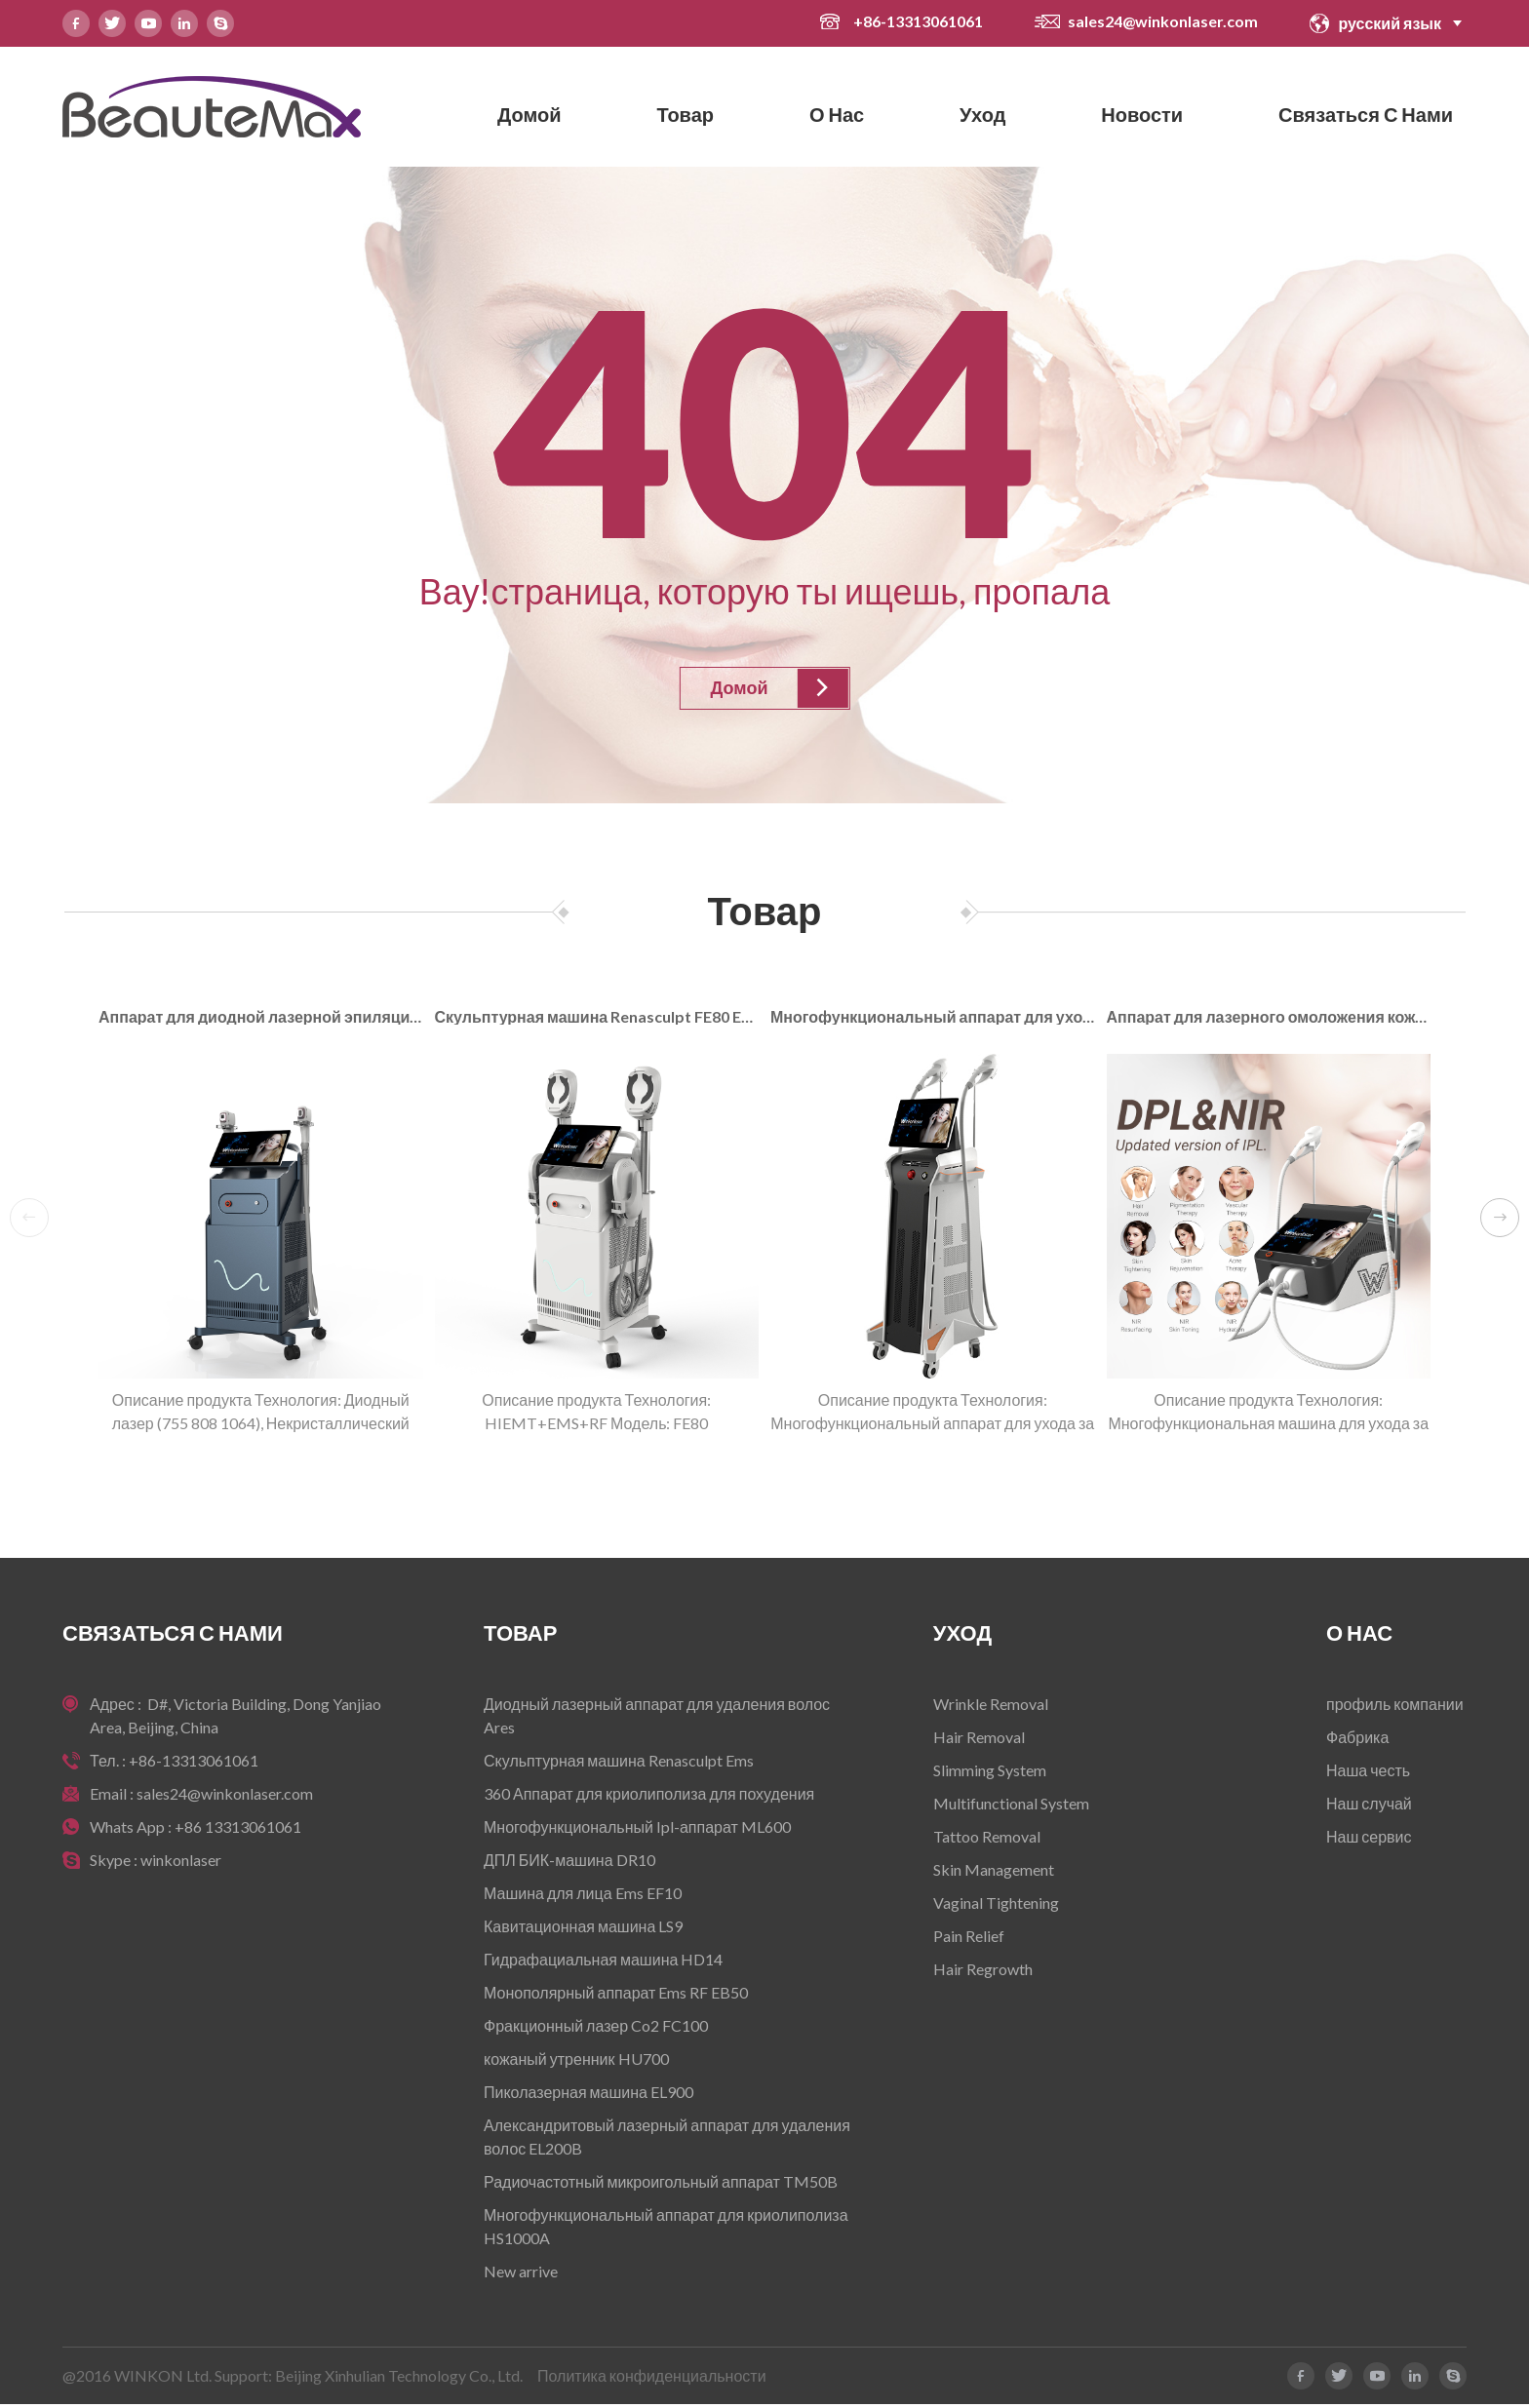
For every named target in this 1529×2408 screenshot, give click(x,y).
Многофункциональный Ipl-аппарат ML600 (637, 1830)
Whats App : (132, 1830)
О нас (836, 114)
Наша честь (1368, 1774)
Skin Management (993, 1873)
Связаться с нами (1365, 114)
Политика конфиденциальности (651, 2379)
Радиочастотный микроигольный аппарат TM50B (661, 2185)
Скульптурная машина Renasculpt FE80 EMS (597, 1019)
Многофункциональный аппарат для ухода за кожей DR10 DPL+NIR (932, 1019)
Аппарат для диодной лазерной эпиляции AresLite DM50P (260, 1019)
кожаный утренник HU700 (576, 2062)
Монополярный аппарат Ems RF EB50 (616, 1996)
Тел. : (109, 1764)
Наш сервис (1369, 1840)
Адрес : (117, 1707)
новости (1142, 114)
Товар (685, 114)
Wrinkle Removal (990, 1707)
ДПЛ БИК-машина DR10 (569, 1863)
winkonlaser (180, 1863)
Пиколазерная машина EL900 (588, 2095)
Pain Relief (968, 1939)
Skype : (115, 1863)
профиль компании (1395, 1707)
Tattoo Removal (986, 1840)
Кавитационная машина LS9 (583, 1930)
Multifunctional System (1011, 1807)
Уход (982, 114)
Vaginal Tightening (996, 1906)
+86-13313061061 (919, 21)
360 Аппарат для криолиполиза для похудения (649, 1797)
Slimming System (989, 1774)
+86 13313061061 (238, 1830)
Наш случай (1369, 1807)
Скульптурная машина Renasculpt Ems (619, 1764)
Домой (529, 114)
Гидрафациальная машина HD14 (603, 1963)
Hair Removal (979, 1740)
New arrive (521, 2275)
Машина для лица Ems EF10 (583, 1896)
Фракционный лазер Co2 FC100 (596, 2029)
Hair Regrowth (983, 1972)
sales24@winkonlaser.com (1163, 21)
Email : (113, 1797)
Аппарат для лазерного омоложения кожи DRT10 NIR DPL (1269, 1019)
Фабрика (1357, 1740)
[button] (1499, 1219)
